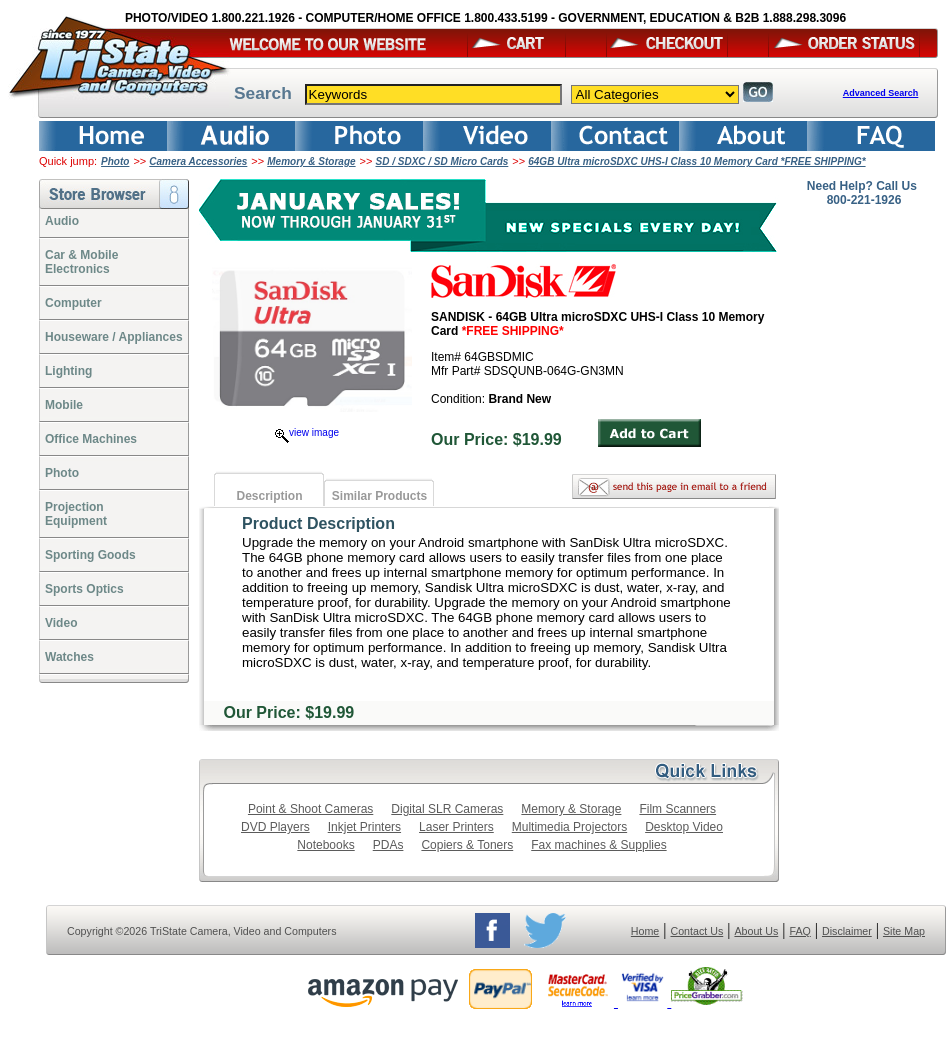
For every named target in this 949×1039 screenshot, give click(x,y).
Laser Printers (456, 827)
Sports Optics (84, 589)
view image (307, 432)
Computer (73, 303)
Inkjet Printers (364, 827)
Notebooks (325, 845)
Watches (69, 657)
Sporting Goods (90, 555)
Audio (62, 221)
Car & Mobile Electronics (81, 262)
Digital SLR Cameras (447, 809)
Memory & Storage (311, 161)
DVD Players (275, 827)
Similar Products (379, 496)
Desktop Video (684, 827)
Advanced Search (881, 93)
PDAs (388, 845)
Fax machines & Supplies (598, 845)
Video (61, 623)
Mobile (64, 405)
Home (645, 931)
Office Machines (91, 439)
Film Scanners (677, 809)
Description (269, 496)
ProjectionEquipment (76, 514)
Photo (115, 161)
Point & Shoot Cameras (310, 809)
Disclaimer (847, 931)
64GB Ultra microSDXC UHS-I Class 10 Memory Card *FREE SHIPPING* (696, 161)
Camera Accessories (198, 161)
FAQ (799, 931)
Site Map (904, 931)
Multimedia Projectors (569, 827)
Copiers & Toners (467, 845)
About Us (756, 931)
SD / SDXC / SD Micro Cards (442, 161)
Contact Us (697, 931)
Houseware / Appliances (114, 337)
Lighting (68, 371)
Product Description (318, 523)
